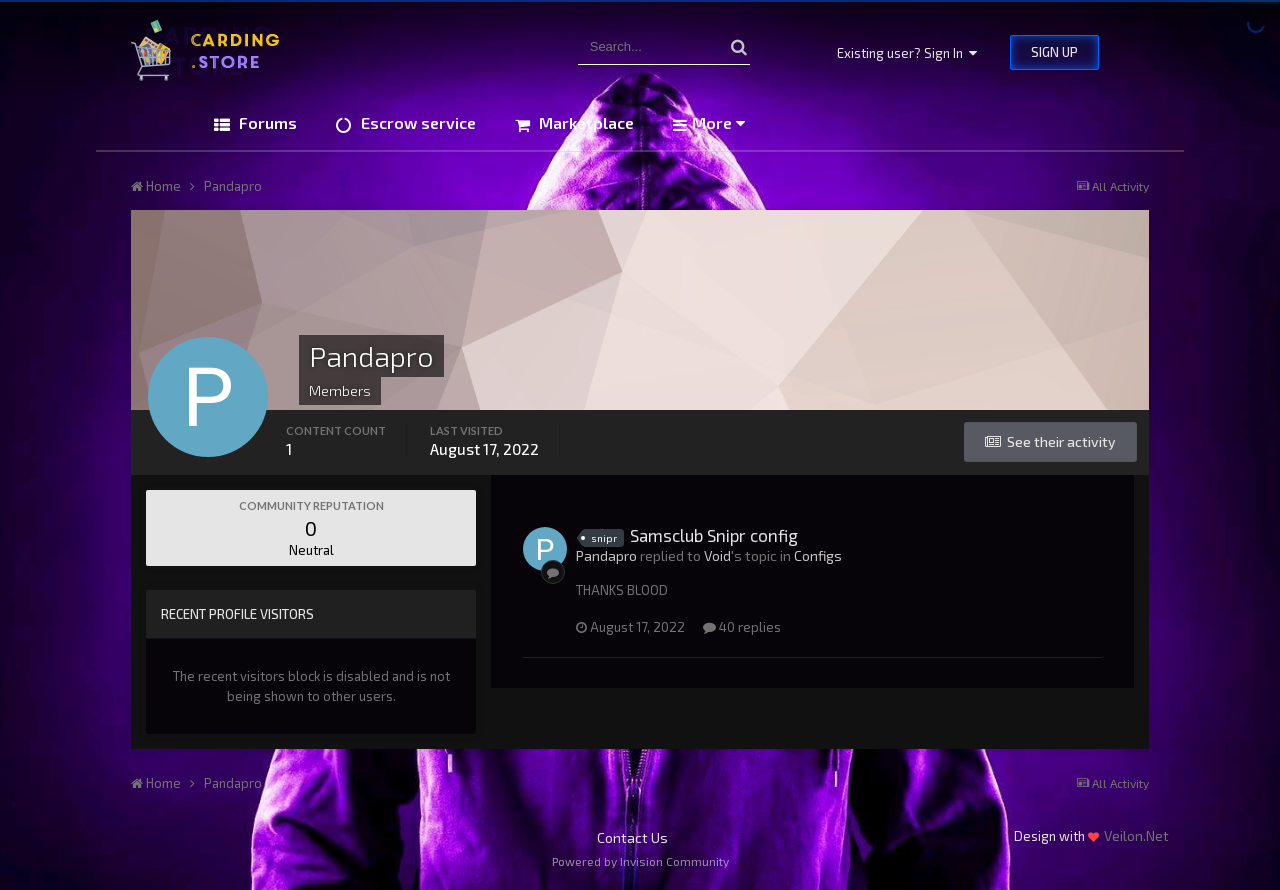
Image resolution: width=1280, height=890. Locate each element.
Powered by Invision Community (640, 861)
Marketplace (584, 122)
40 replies (742, 627)
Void (717, 555)
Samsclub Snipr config (714, 535)
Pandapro (606, 555)
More (718, 122)
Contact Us (632, 837)
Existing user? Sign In (907, 53)
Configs (818, 555)
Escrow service (416, 122)
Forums (266, 122)
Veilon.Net (1136, 835)
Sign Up (1054, 52)
